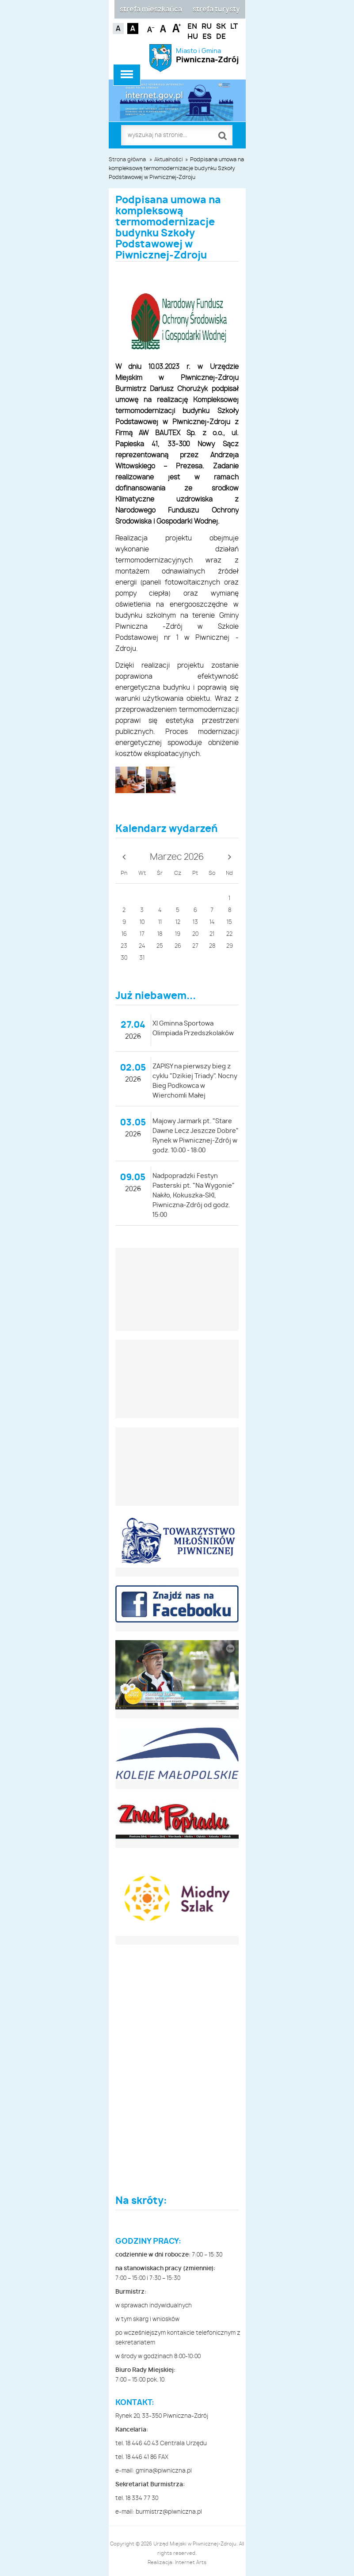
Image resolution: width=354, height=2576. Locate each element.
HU (192, 36)
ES (207, 36)
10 (142, 922)
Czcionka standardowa (163, 28)
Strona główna (127, 159)
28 (212, 946)
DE (221, 36)
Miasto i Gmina (207, 56)
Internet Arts (190, 2562)
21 (211, 934)
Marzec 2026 (177, 857)
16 (124, 934)
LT (234, 26)
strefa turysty (216, 9)
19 (177, 934)
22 (229, 934)
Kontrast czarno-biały (132, 28)
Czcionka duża (176, 28)
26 (178, 946)
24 (142, 946)
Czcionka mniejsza (151, 28)
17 (142, 934)
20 (195, 934)
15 (229, 922)
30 (124, 958)
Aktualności (168, 159)
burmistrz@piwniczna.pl (169, 2512)
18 (159, 934)
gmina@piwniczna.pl (164, 2471)
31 (142, 958)
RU (207, 26)
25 (159, 946)
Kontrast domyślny (118, 28)
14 (212, 922)
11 (160, 922)
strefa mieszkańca (151, 9)
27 (195, 946)
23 (124, 946)
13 (195, 922)
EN (192, 26)
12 (177, 922)
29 (229, 946)
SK (221, 26)
